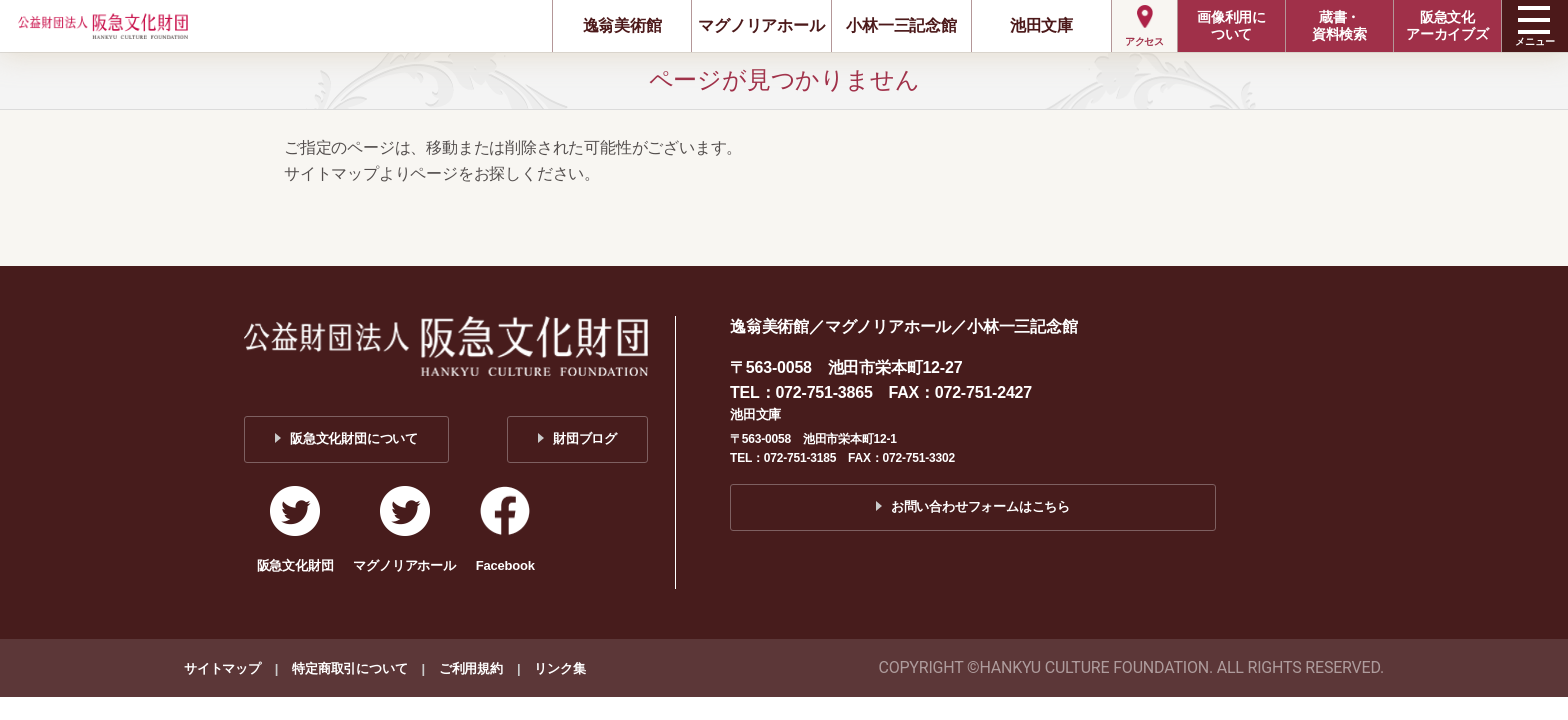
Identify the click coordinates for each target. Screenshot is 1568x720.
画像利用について (1231, 25)
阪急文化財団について (354, 438)
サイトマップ (222, 668)
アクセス (1144, 41)
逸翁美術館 (622, 25)
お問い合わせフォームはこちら (980, 506)
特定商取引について (349, 668)
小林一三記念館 (901, 25)
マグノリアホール (761, 25)
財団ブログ (585, 438)
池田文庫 (1041, 25)
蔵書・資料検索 (1339, 25)
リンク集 (559, 668)
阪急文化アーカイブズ (1447, 25)
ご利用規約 (471, 668)
